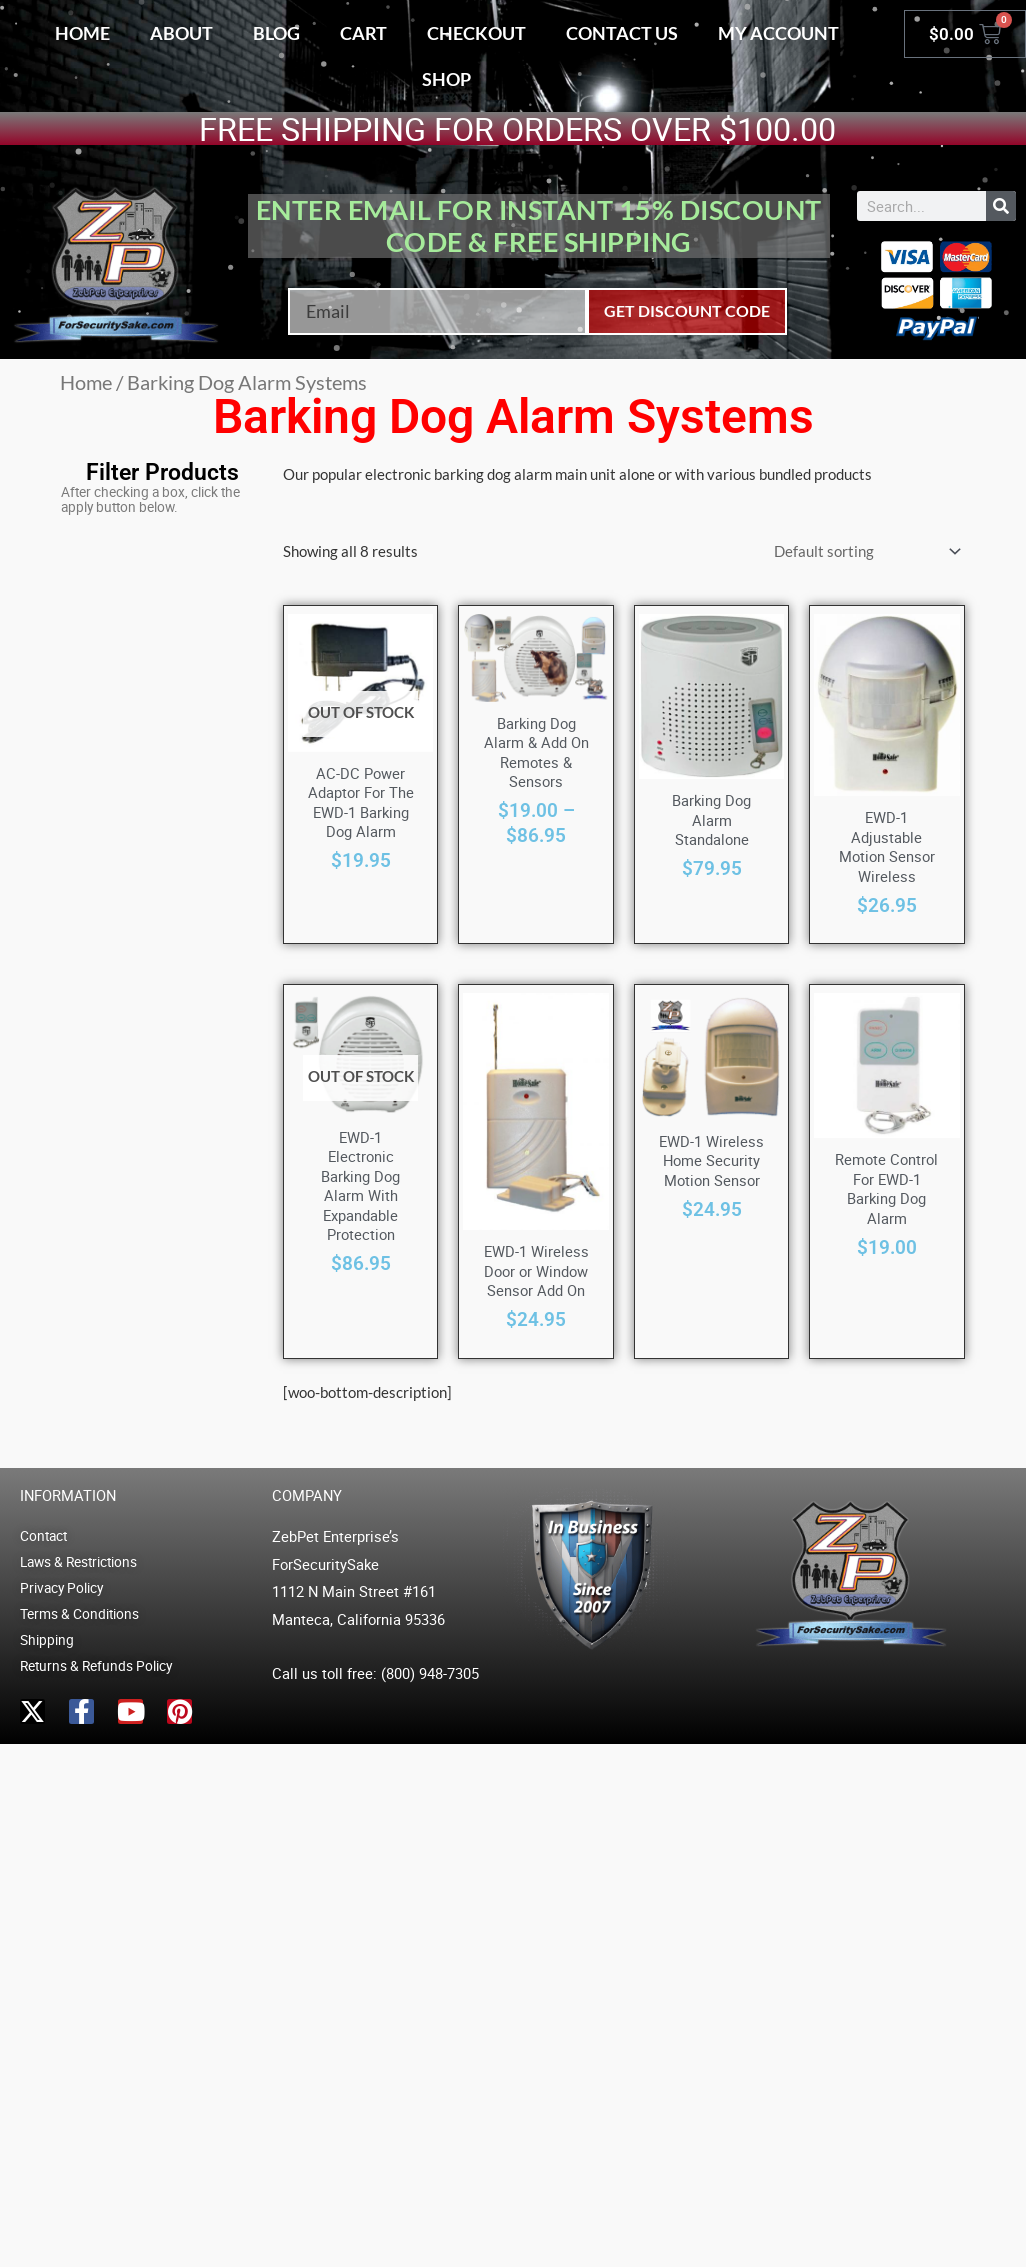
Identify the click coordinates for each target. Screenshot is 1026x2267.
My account (778, 33)
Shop (446, 79)
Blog (276, 33)
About (181, 33)
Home (82, 33)
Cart (363, 33)
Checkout (476, 33)
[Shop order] (863, 551)
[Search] (1001, 206)
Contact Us (622, 33)
